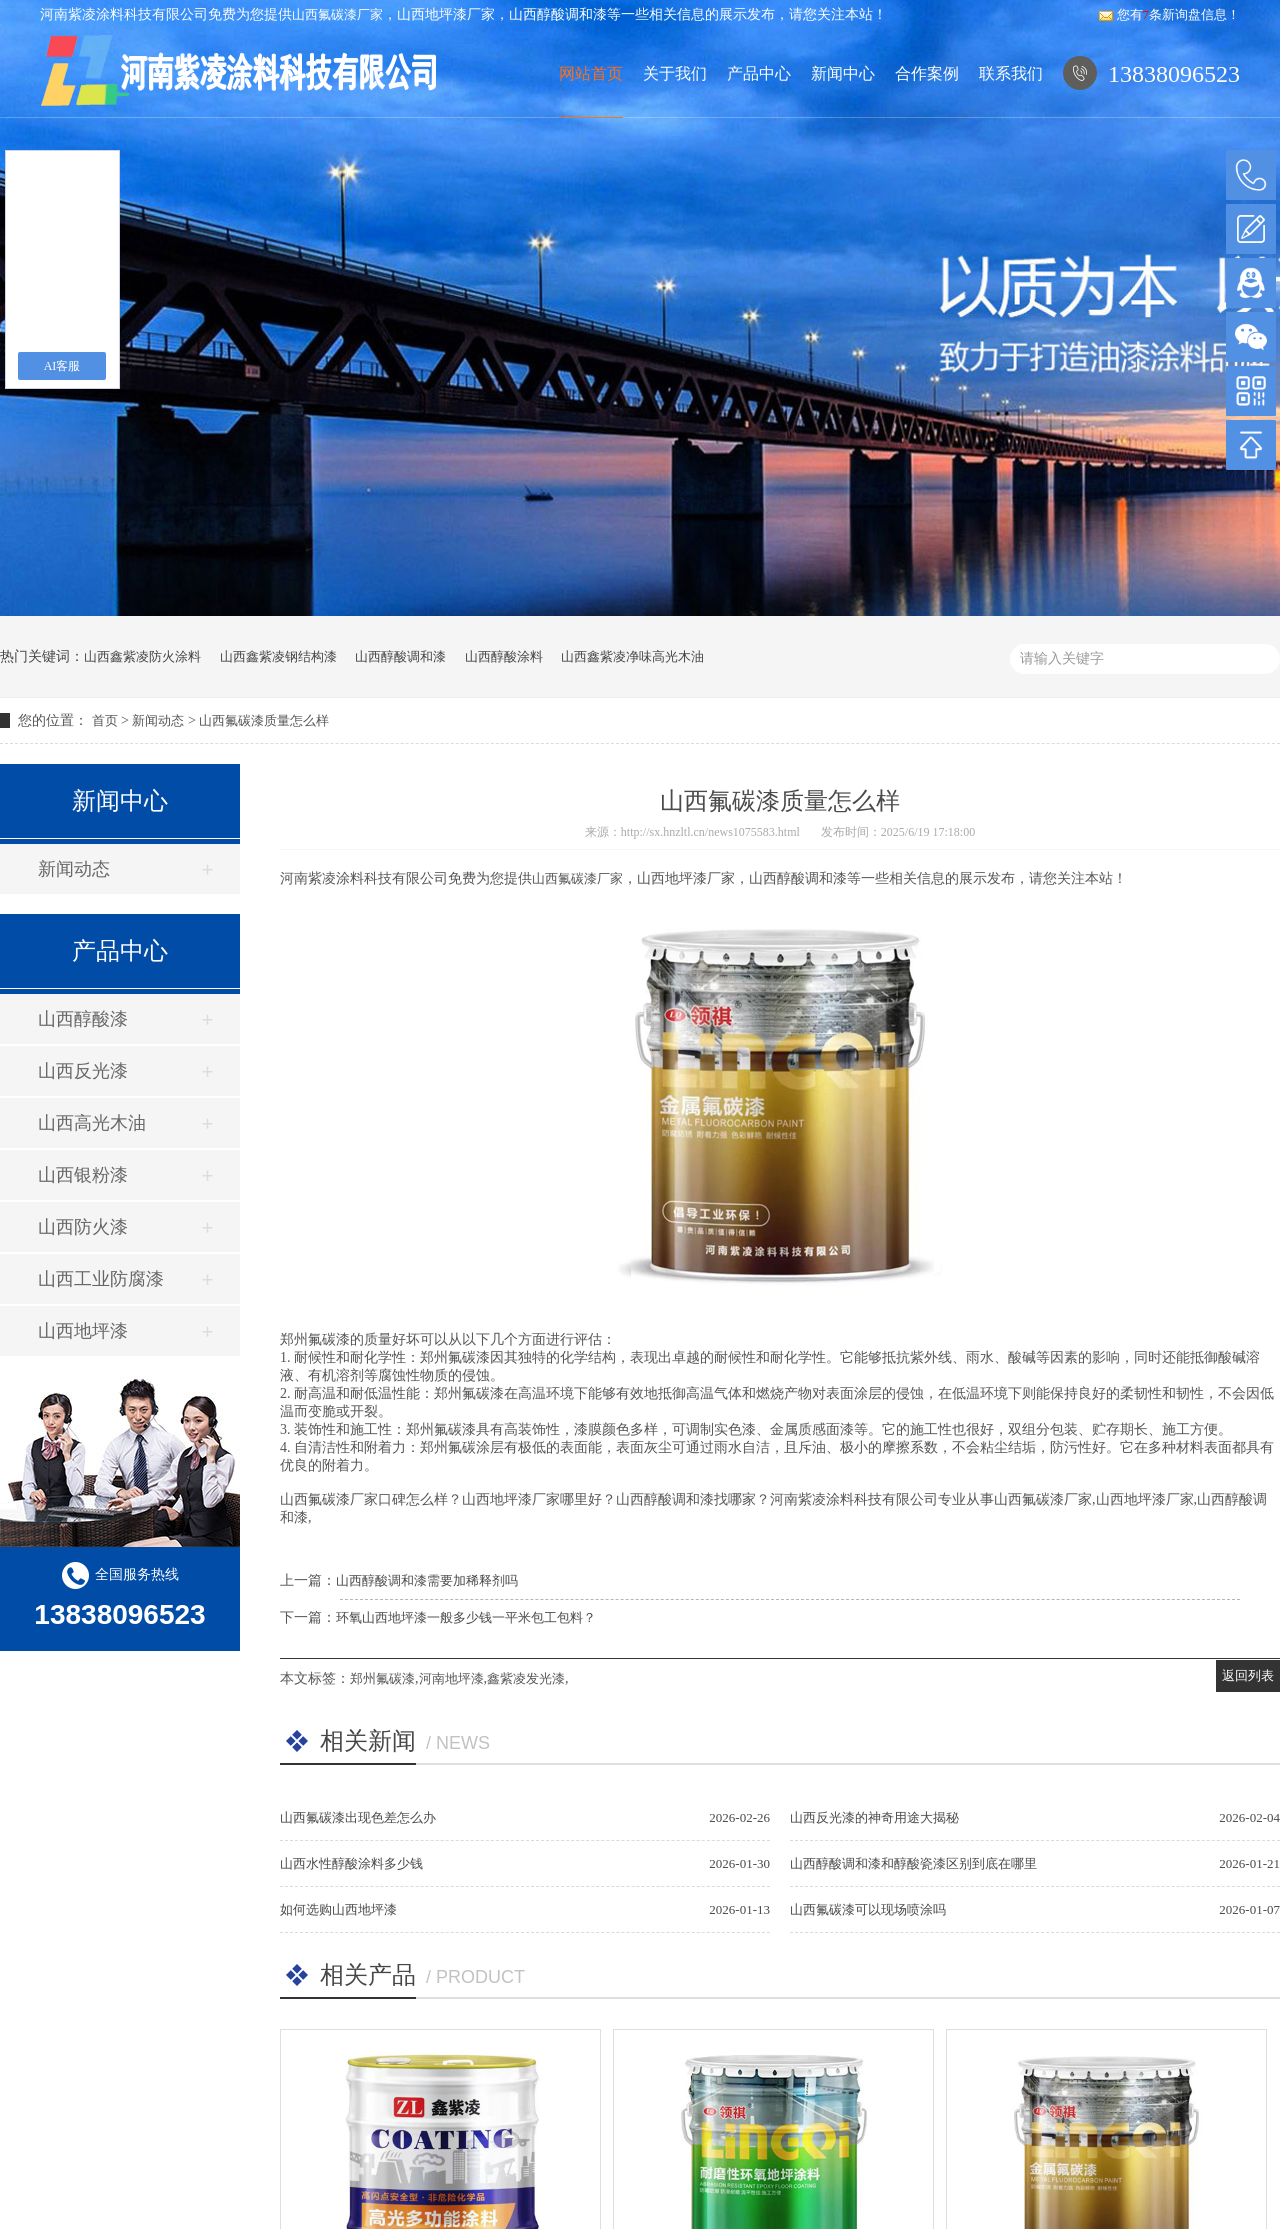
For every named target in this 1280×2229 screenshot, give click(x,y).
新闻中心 (843, 117)
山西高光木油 (92, 1123)
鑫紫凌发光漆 (526, 1678)
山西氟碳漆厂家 (337, 14)
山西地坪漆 (83, 1331)
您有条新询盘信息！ (1169, 14)
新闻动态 (158, 720)
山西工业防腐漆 (101, 1279)
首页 (105, 720)
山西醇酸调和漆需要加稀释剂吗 (427, 1580)
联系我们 (1011, 117)
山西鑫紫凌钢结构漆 (278, 656)
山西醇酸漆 (83, 1019)
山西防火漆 (83, 1227)
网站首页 (590, 117)
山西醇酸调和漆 (400, 656)
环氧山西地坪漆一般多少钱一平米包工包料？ (466, 1617)
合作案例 (927, 117)
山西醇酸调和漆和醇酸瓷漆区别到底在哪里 (913, 1863)
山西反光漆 (83, 1071)
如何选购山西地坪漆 (338, 1909)
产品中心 (758, 117)
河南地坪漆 (451, 1678)
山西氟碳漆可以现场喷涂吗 (868, 1909)
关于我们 (674, 117)
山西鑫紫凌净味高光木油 (632, 656)
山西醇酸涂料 (504, 656)
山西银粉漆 (83, 1175)
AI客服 (62, 366)
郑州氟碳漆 (382, 1678)
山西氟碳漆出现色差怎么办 (358, 1817)
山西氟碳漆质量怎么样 (264, 720)
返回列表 (1248, 1675)
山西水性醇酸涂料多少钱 (351, 1863)
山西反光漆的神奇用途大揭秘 (874, 1817)
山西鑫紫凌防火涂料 (142, 656)
